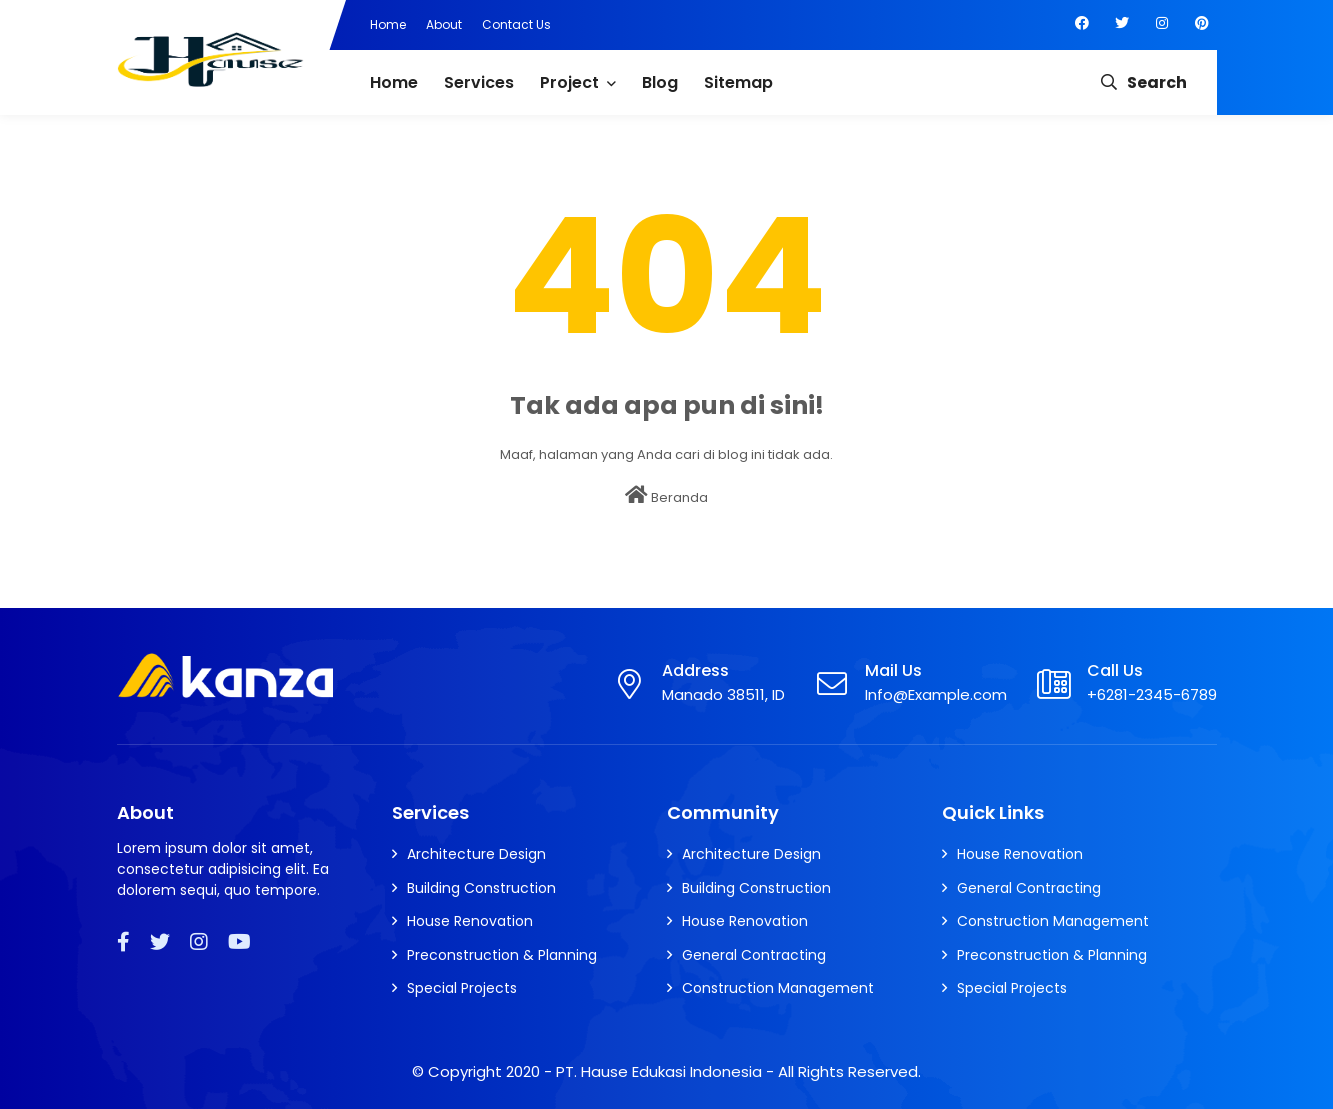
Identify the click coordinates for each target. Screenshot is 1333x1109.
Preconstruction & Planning (502, 955)
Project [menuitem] (569, 82)
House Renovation (470, 921)
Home (388, 24)
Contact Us (516, 24)
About (444, 24)
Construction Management (778, 988)
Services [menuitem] (479, 82)
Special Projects (462, 988)
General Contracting (754, 955)
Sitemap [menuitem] (738, 82)
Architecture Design (476, 854)
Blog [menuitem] (660, 82)
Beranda (666, 496)
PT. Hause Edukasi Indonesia (659, 1071)
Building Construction (481, 888)
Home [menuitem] (394, 82)
